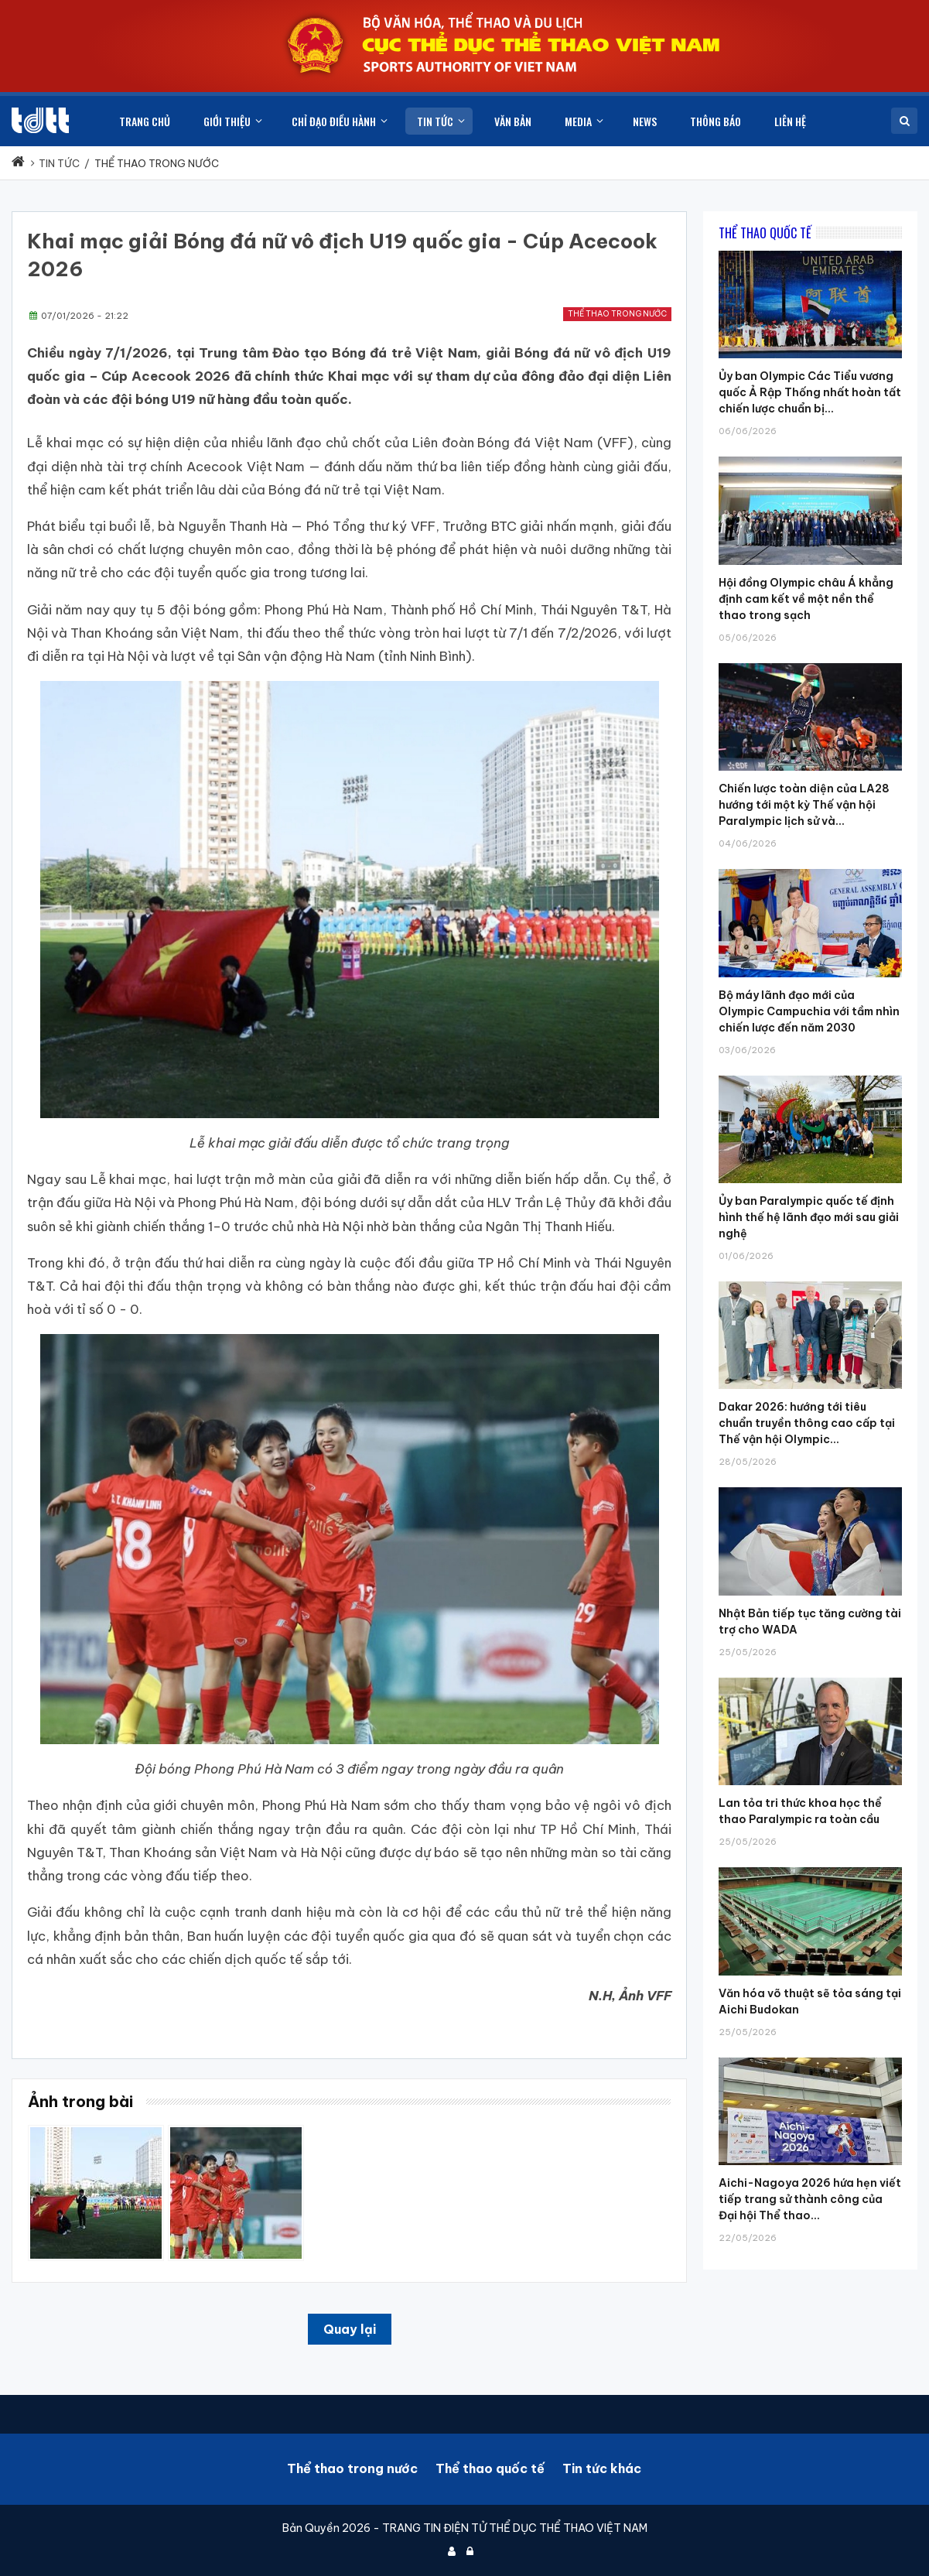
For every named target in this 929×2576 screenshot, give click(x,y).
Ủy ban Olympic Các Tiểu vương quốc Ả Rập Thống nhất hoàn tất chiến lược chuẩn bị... (810, 392)
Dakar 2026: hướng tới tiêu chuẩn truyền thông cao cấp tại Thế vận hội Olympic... (807, 1423)
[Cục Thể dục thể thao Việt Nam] (40, 120)
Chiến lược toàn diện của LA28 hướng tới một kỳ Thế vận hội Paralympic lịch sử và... (804, 805)
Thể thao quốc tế (490, 2468)
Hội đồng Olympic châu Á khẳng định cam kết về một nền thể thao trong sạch (806, 599)
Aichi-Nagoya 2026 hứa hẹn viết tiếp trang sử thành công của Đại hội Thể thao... (810, 2199)
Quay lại (349, 2329)
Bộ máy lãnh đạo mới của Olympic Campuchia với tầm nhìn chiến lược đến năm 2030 (809, 1011)
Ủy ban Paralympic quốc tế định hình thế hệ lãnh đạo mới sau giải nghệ (809, 1217)
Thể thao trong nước (617, 314)
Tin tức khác (601, 2468)
